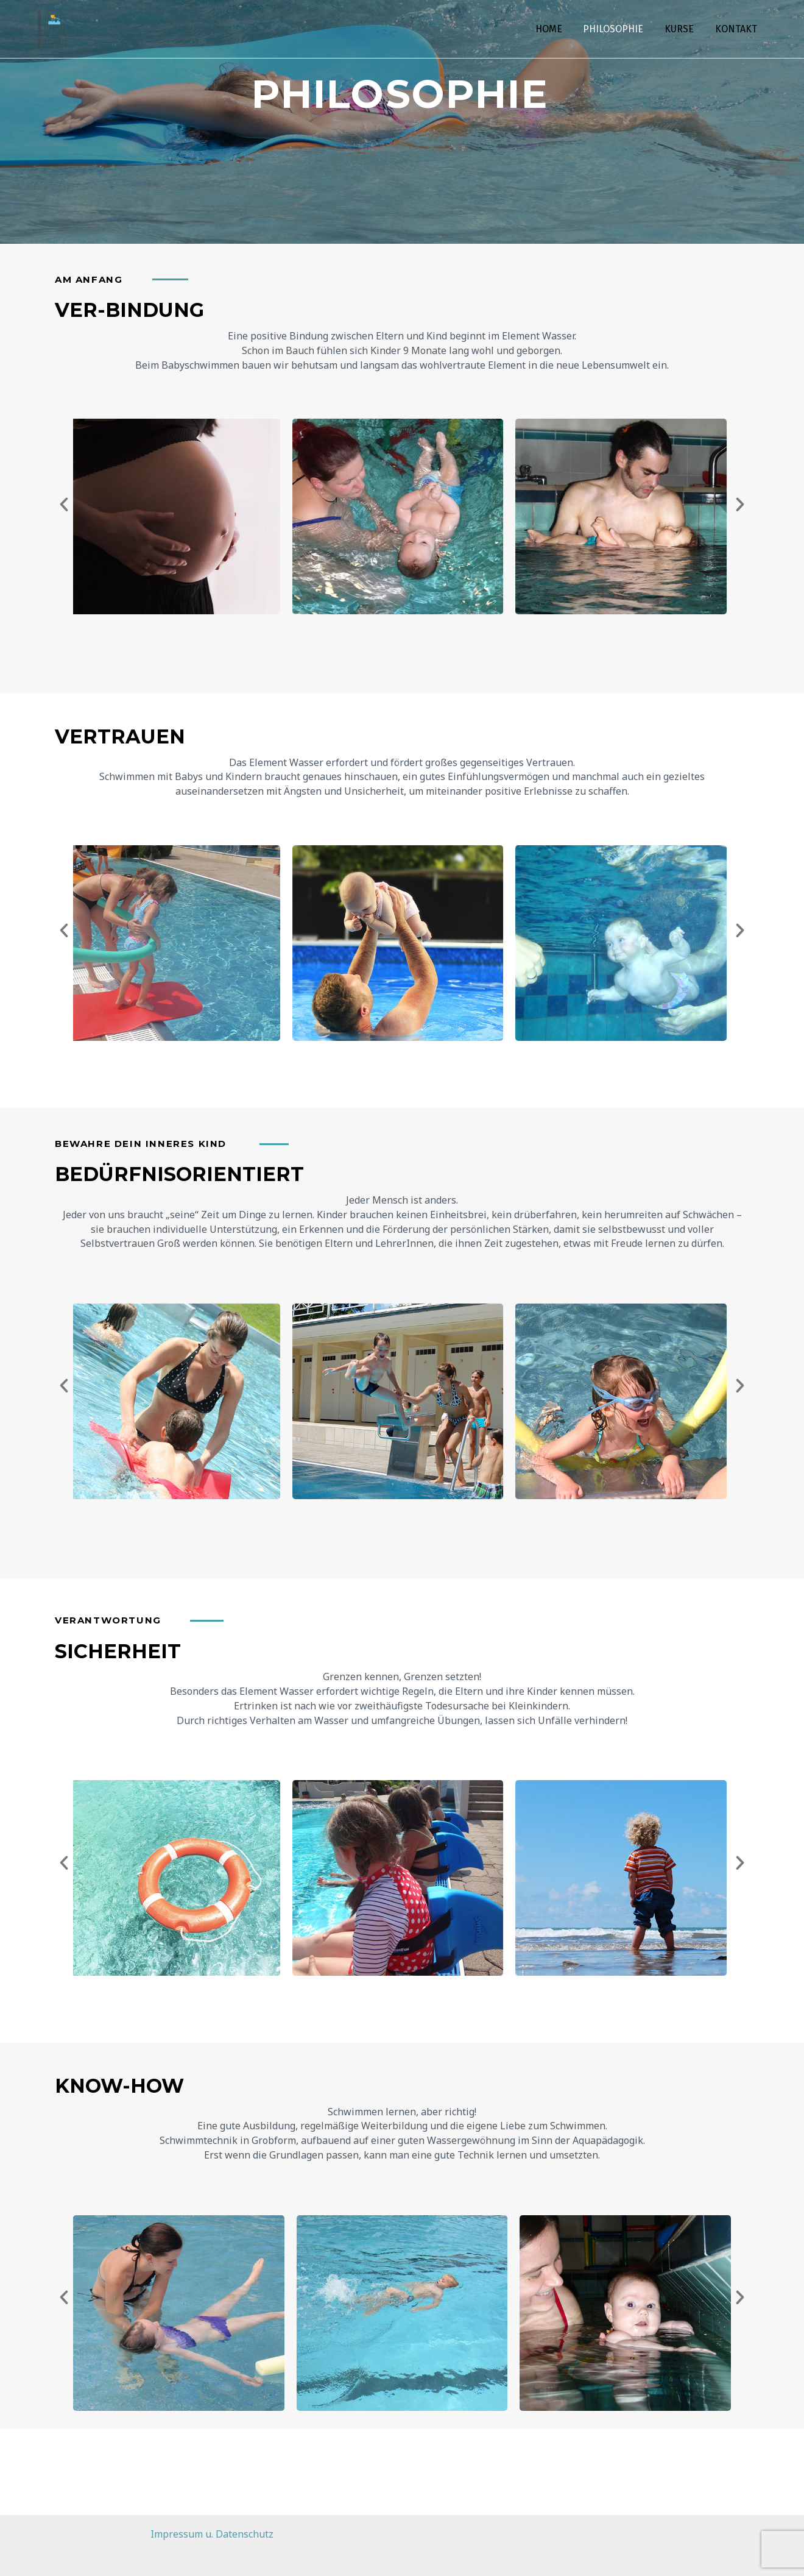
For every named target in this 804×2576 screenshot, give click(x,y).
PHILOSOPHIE (617, 29)
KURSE (681, 29)
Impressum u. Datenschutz (211, 2534)
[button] (64, 504)
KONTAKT (737, 29)
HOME (554, 29)
